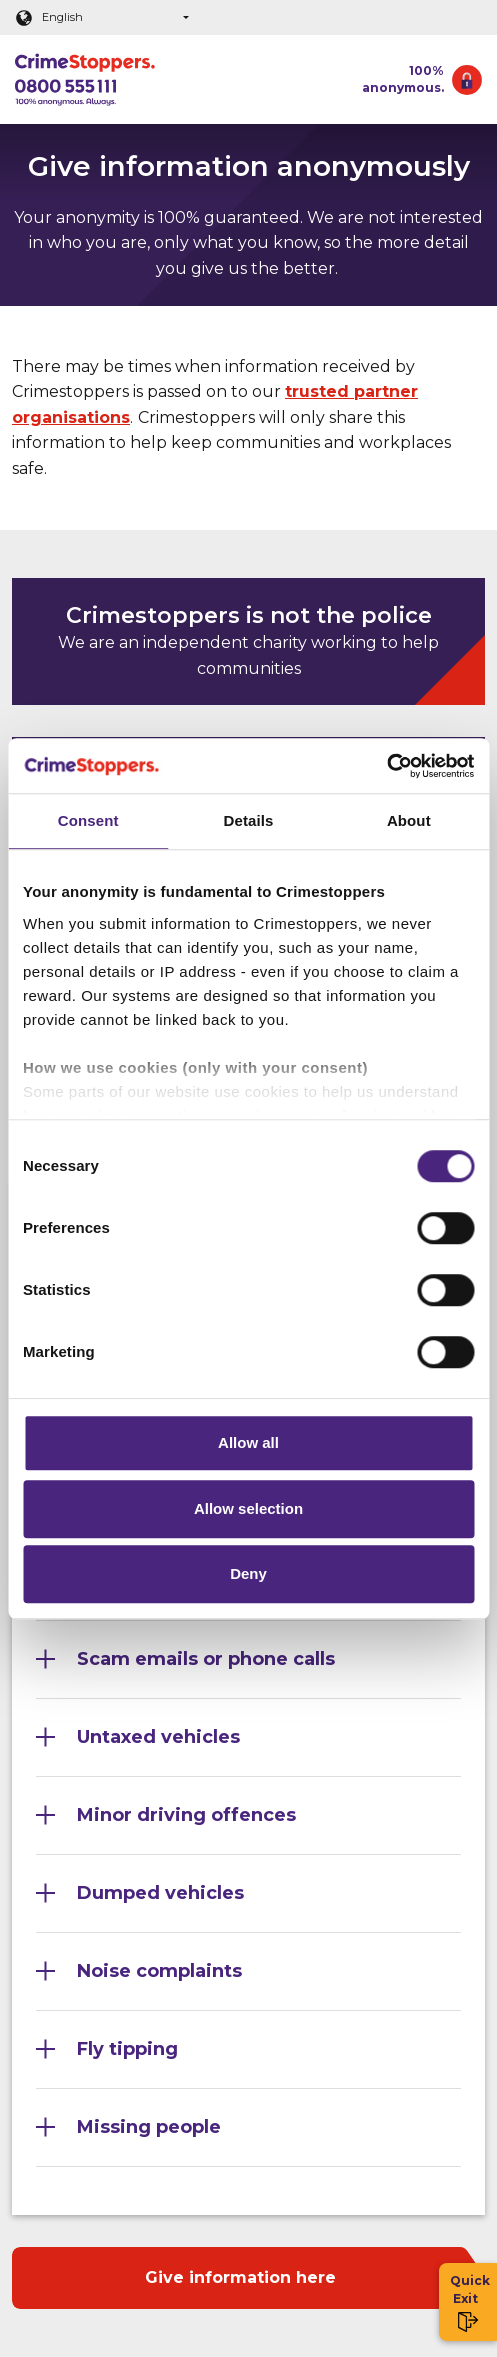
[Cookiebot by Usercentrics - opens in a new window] (386, 766)
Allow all (248, 1442)
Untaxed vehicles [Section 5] (158, 1737)
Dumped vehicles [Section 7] (160, 1893)
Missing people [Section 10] (149, 2127)
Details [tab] (249, 820)
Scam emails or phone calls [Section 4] (206, 1659)
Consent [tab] (88, 820)
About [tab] (409, 820)
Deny (248, 1573)
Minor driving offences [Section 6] (186, 1815)
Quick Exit (468, 2302)
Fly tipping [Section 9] (127, 2049)
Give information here (240, 2277)
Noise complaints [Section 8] (159, 1971)
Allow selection (248, 1508)
